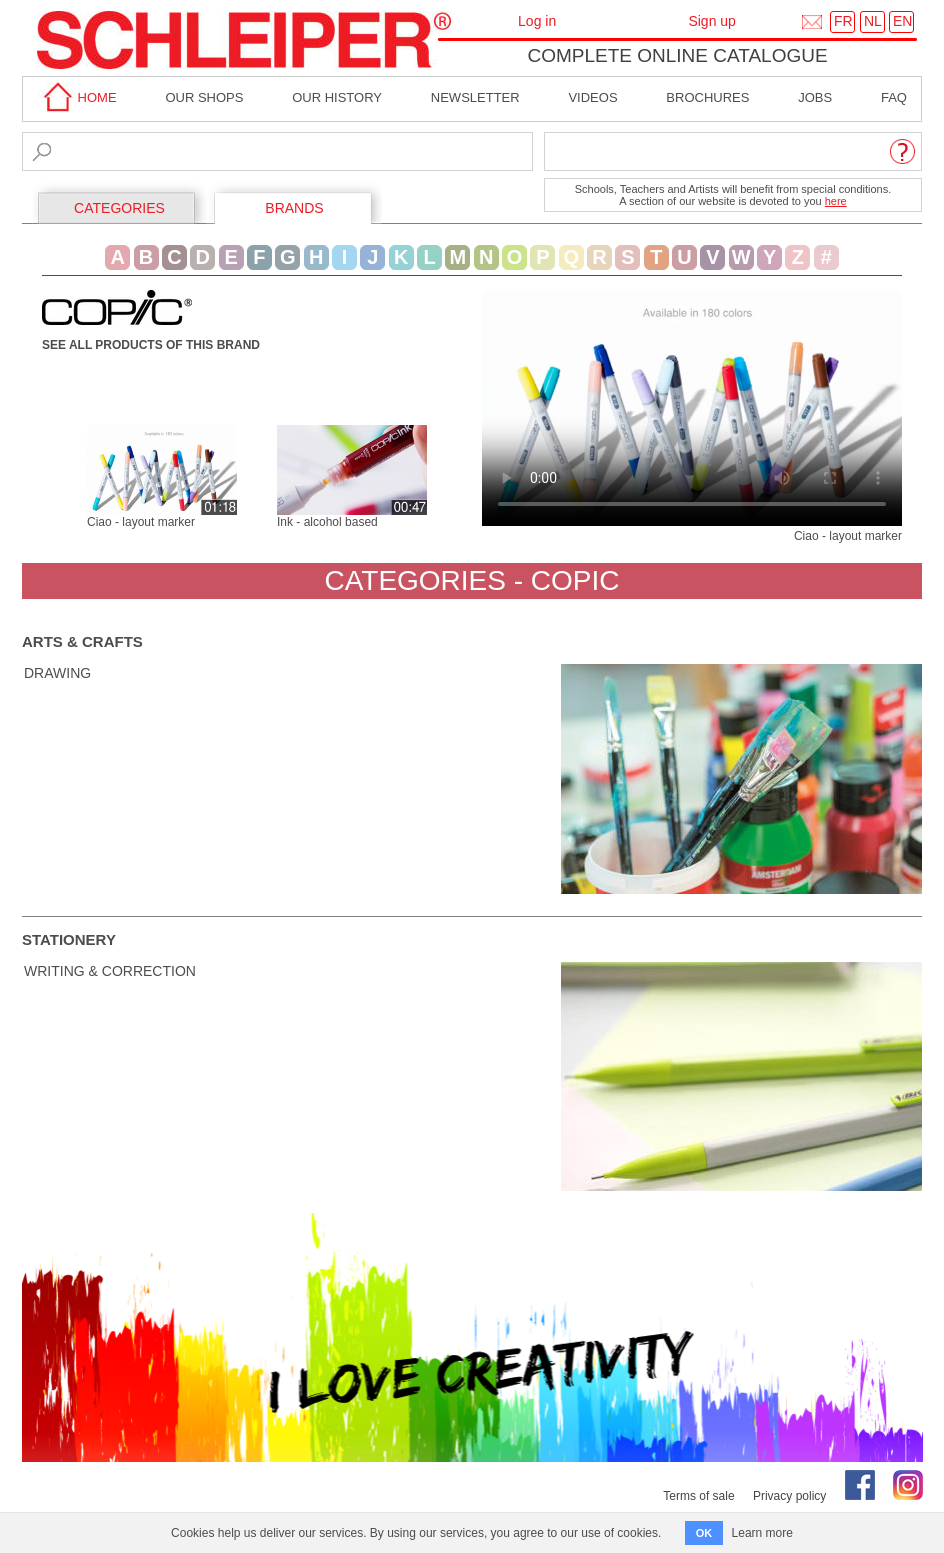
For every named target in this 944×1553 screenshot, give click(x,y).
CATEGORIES (119, 208)
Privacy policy (789, 1496)
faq (894, 97)
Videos (592, 97)
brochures (707, 97)
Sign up (711, 21)
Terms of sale (698, 1496)
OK (704, 1533)
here (836, 201)
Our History (337, 97)
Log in (537, 21)
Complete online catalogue (677, 55)
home (77, 97)
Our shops (204, 97)
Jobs (815, 97)
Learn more (762, 1533)
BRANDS (294, 208)
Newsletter (475, 97)
